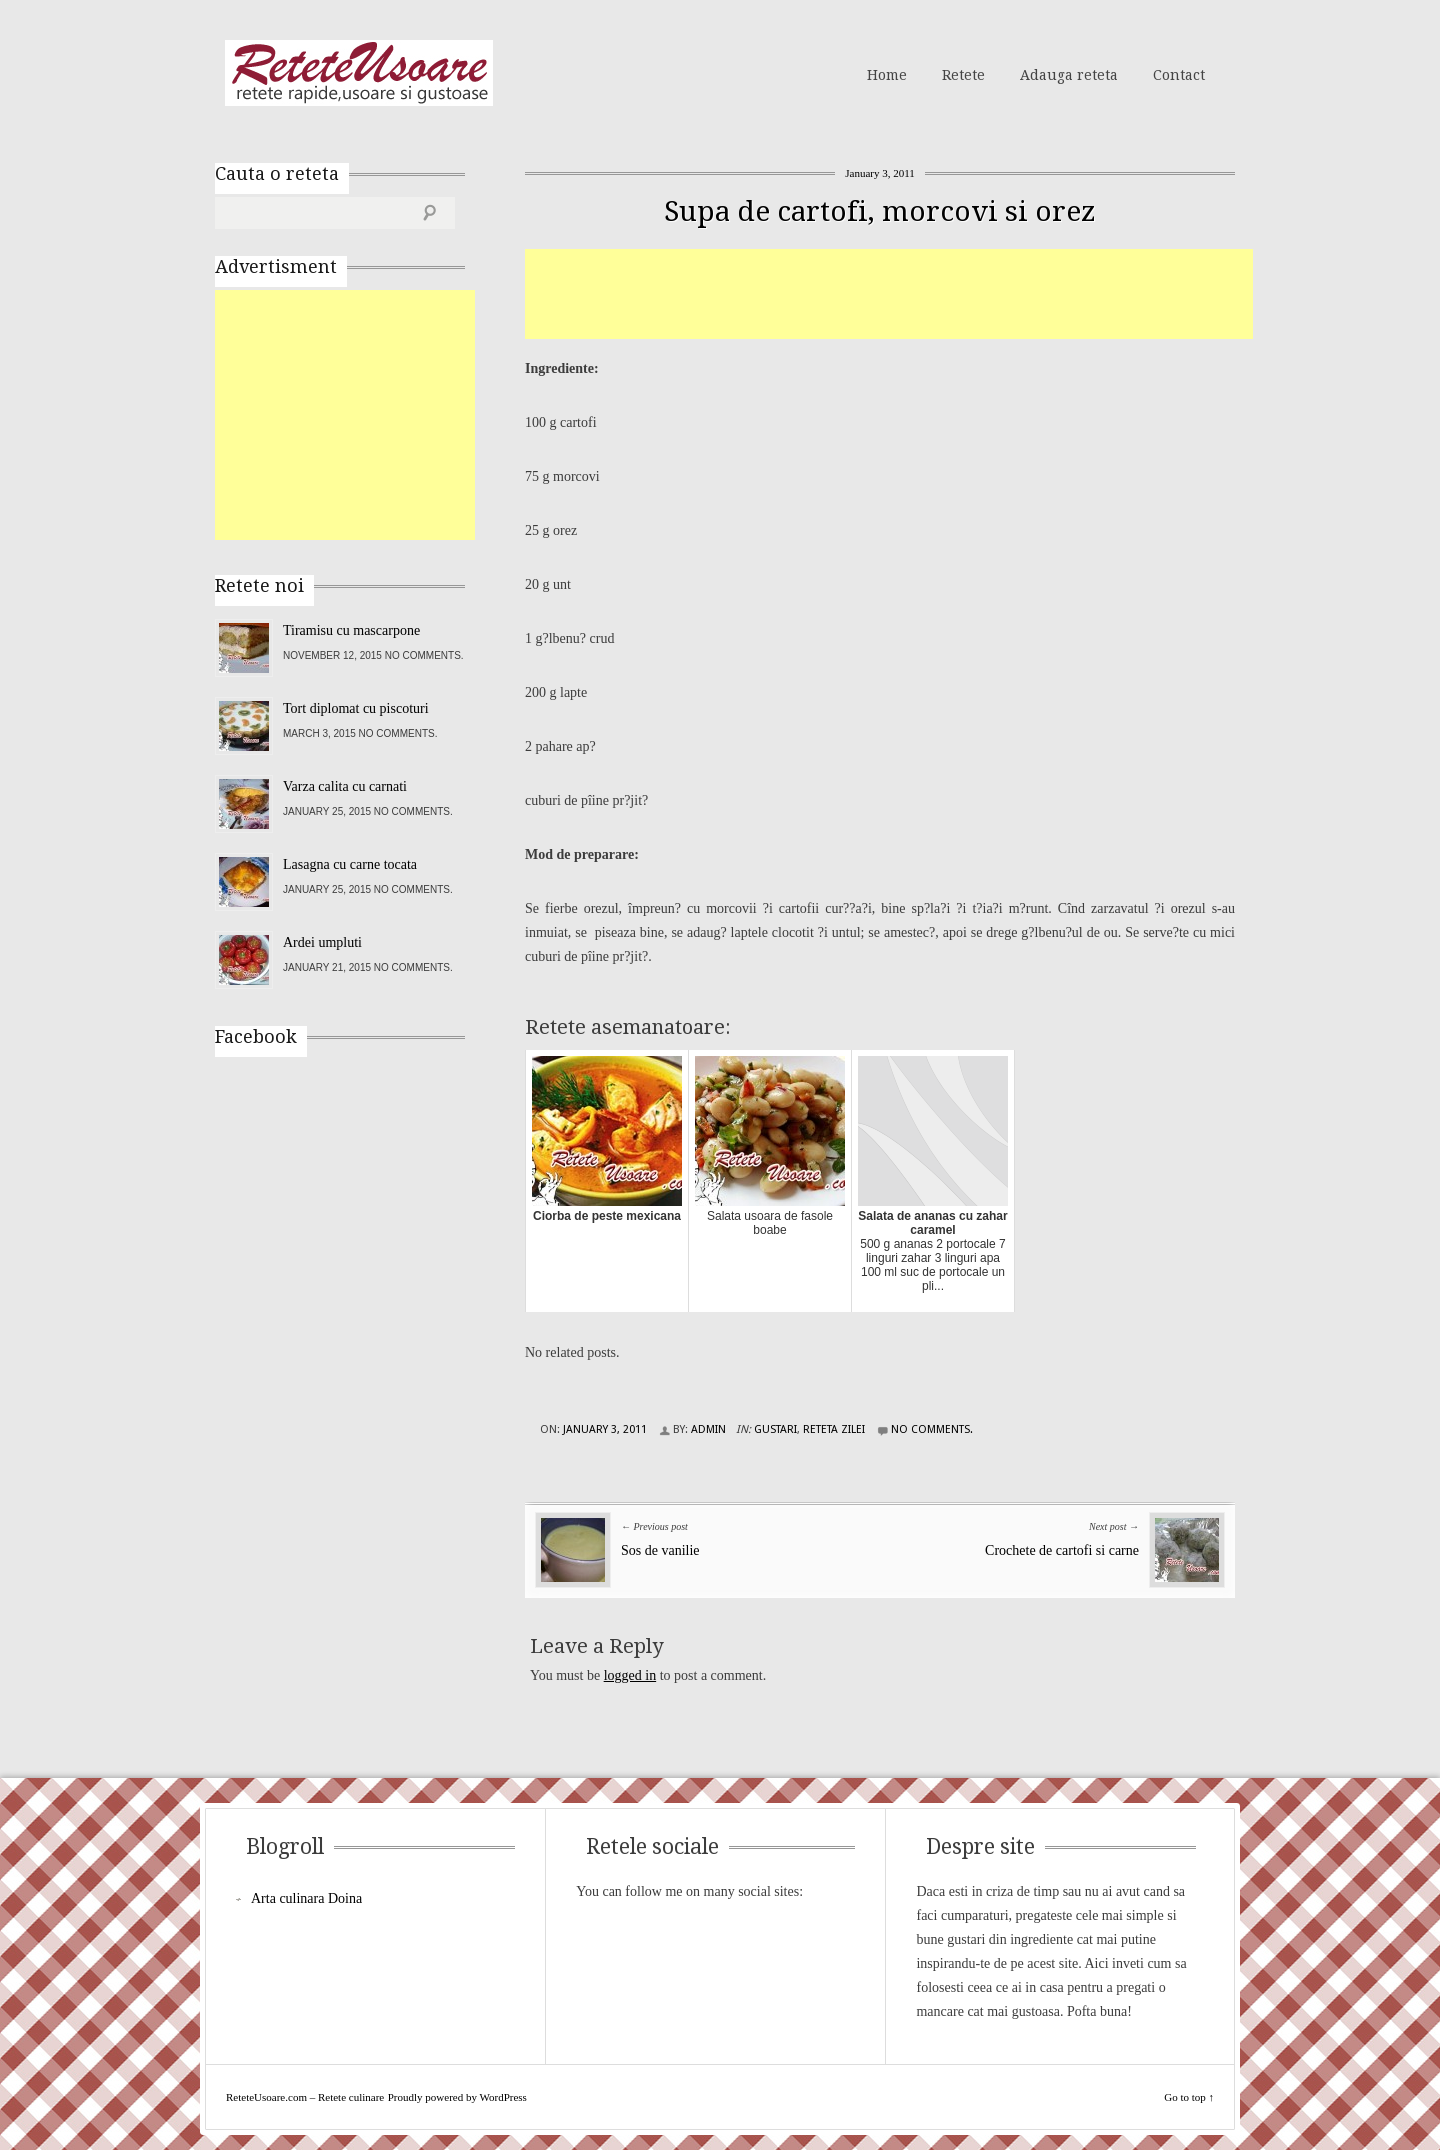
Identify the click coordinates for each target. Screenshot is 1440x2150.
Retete (963, 75)
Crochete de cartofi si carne (1062, 1550)
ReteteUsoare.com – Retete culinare (359, 73)
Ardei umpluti (322, 942)
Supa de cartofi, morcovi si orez (880, 211)
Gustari (775, 1429)
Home (887, 75)
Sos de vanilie (660, 1550)
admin (708, 1429)
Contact (1179, 75)
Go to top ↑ (1189, 2097)
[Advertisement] (889, 294)
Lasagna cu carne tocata (350, 864)
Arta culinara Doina (306, 1898)
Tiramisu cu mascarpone (351, 630)
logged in (630, 1675)
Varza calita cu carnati (345, 786)
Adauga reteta (1069, 75)
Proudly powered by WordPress (457, 2097)
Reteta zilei (834, 1429)
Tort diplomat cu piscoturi (356, 708)
